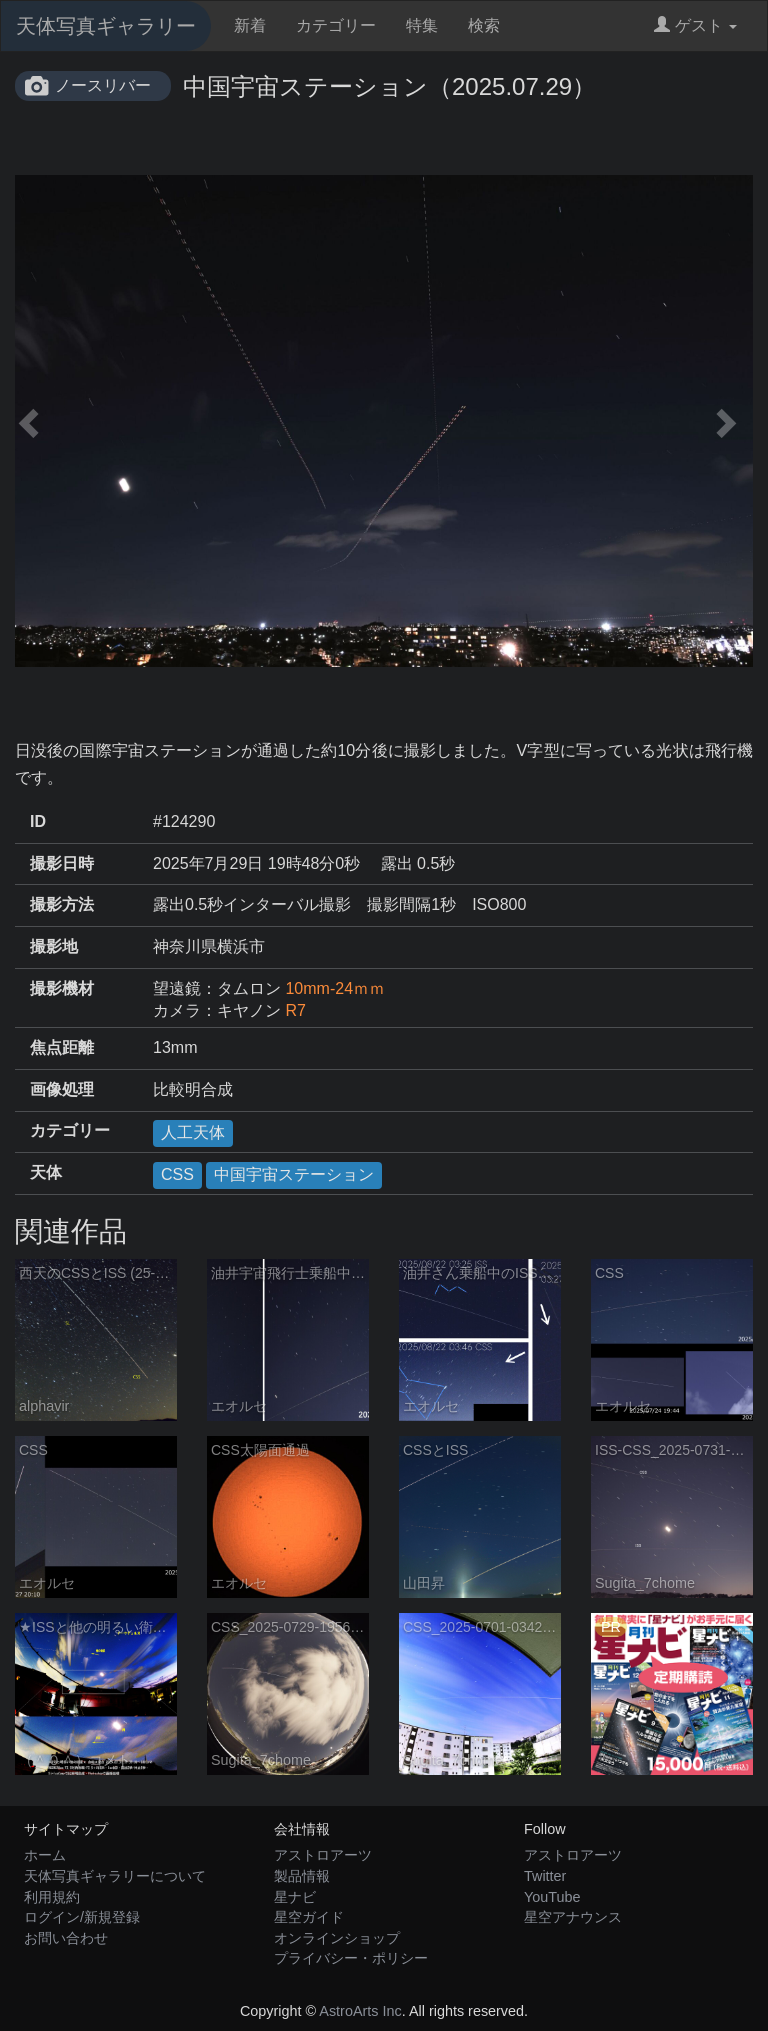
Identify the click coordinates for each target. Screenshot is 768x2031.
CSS (177, 1174)
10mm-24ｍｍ (335, 988)
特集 (422, 25)
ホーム (45, 1855)
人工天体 (193, 1132)
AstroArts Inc (360, 2011)
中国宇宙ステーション (294, 1174)
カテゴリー (336, 25)
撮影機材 (62, 988)
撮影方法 (62, 904)
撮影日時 (62, 863)
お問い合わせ (66, 1938)
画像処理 (62, 1089)
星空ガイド (309, 1917)
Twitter (545, 1876)
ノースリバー (103, 85)
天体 (46, 1172)
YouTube (552, 1897)
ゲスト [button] (695, 25)
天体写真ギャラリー (106, 26)
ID (38, 821)
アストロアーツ (323, 1855)
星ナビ (295, 1897)
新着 (250, 25)
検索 (484, 25)
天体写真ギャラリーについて (115, 1876)
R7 (295, 1010)
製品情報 (302, 1876)
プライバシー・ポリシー (351, 1958)
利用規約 (52, 1897)
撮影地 (54, 946)
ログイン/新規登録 (82, 1917)
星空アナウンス (573, 1917)
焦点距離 (62, 1047)
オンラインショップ (337, 1938)
